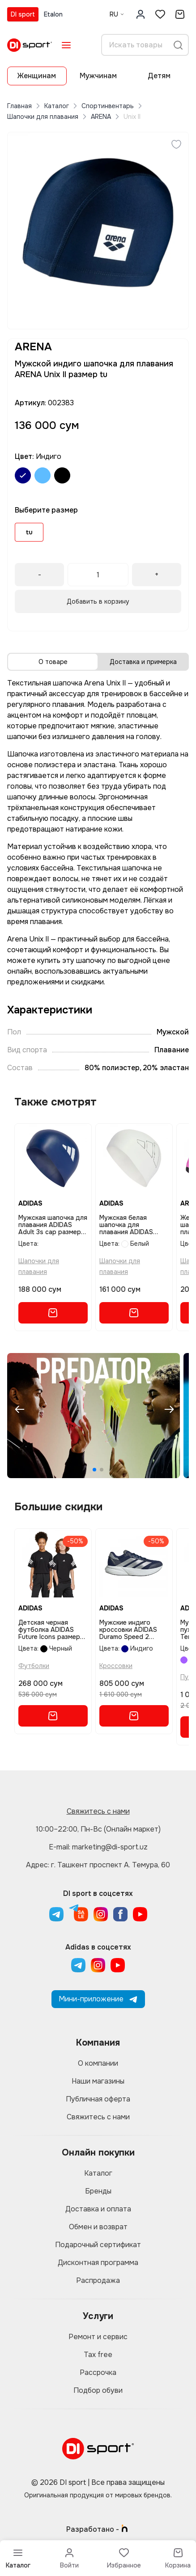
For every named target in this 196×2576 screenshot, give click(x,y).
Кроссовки (115, 1666)
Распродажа (98, 2280)
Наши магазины (98, 2081)
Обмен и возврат (98, 2226)
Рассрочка (98, 2372)
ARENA (101, 116)
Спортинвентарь (107, 105)
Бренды (98, 2191)
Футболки (33, 1666)
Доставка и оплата (98, 2209)
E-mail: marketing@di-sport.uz (98, 1847)
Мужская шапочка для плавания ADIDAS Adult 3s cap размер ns (52, 1224)
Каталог (56, 105)
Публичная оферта (98, 2099)
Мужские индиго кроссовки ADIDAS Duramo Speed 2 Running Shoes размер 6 (133, 1629)
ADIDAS (30, 1203)
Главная (19, 105)
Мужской (173, 1032)
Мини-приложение (98, 1999)
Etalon (53, 14)
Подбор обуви (98, 2390)
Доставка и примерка (143, 662)
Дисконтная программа (98, 2262)
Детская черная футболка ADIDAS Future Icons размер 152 (49, 1629)
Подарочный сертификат (98, 2244)
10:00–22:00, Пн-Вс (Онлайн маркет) (98, 1829)
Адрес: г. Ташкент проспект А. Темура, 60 (98, 1865)
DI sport (23, 14)
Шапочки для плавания (42, 116)
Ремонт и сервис (98, 2336)
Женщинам (36, 75)
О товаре (53, 662)
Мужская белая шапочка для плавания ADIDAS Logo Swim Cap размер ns (126, 1224)
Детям (159, 75)
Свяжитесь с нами (98, 1811)
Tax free (98, 2354)
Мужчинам (98, 75)
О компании (98, 2063)
